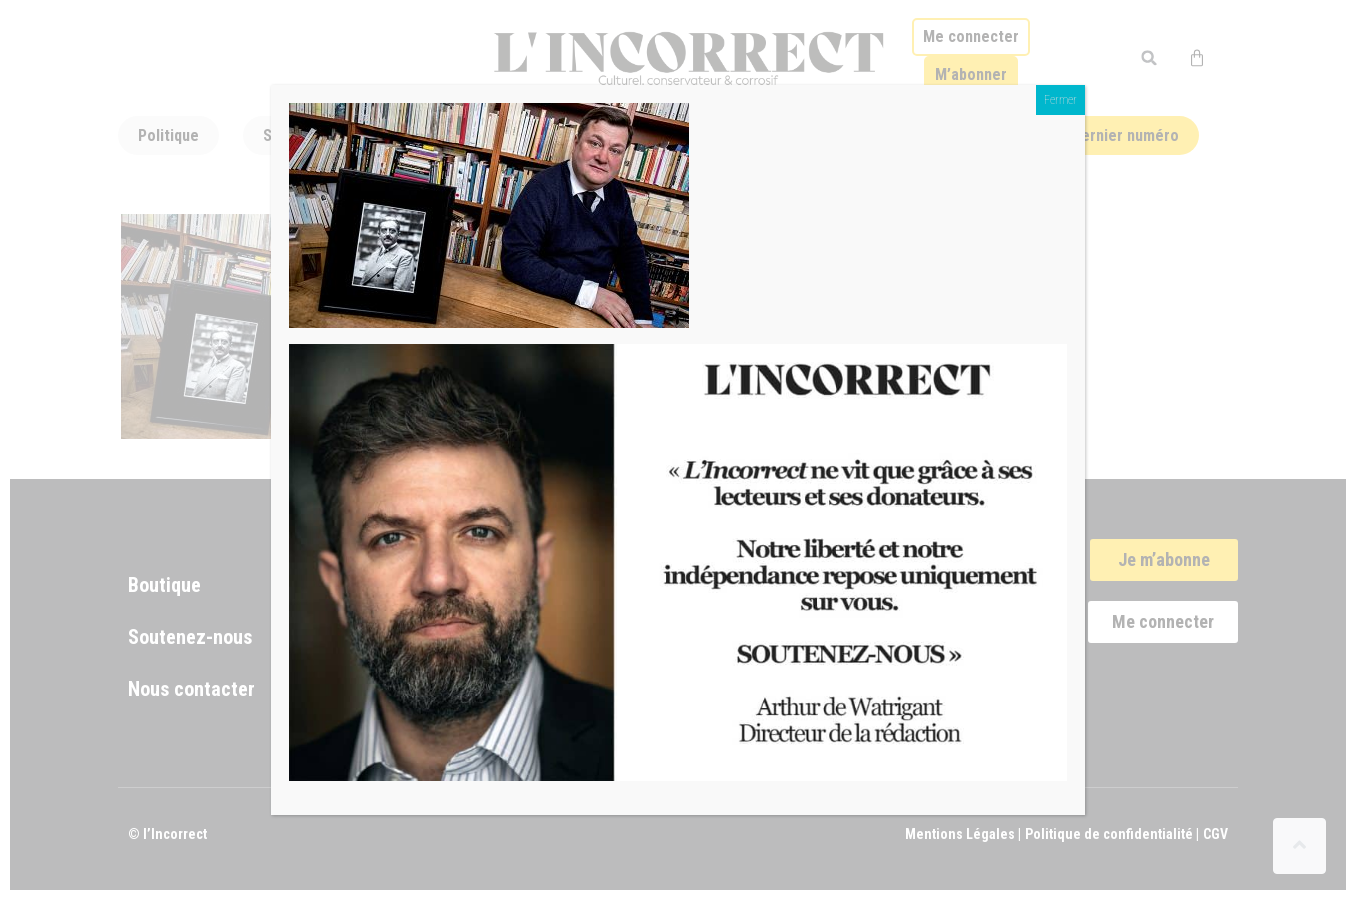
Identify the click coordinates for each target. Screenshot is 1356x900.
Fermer (1060, 100)
